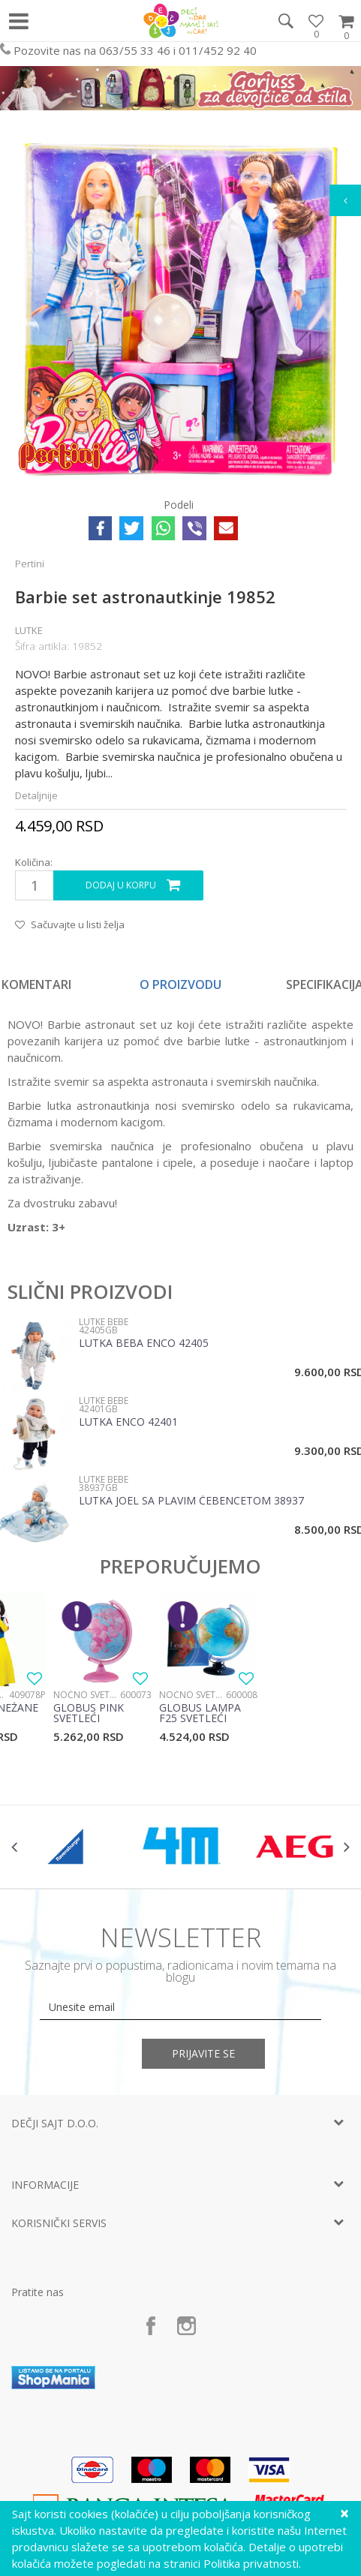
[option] (180, 984)
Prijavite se (203, 2053)
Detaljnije (36, 795)
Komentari (36, 984)
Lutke (29, 630)
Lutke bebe (103, 1322)
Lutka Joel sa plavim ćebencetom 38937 (191, 1501)
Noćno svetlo (86, 1695)
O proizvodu (180, 984)
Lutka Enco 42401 (128, 1423)
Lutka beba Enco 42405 (144, 1344)
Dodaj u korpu (121, 885)
